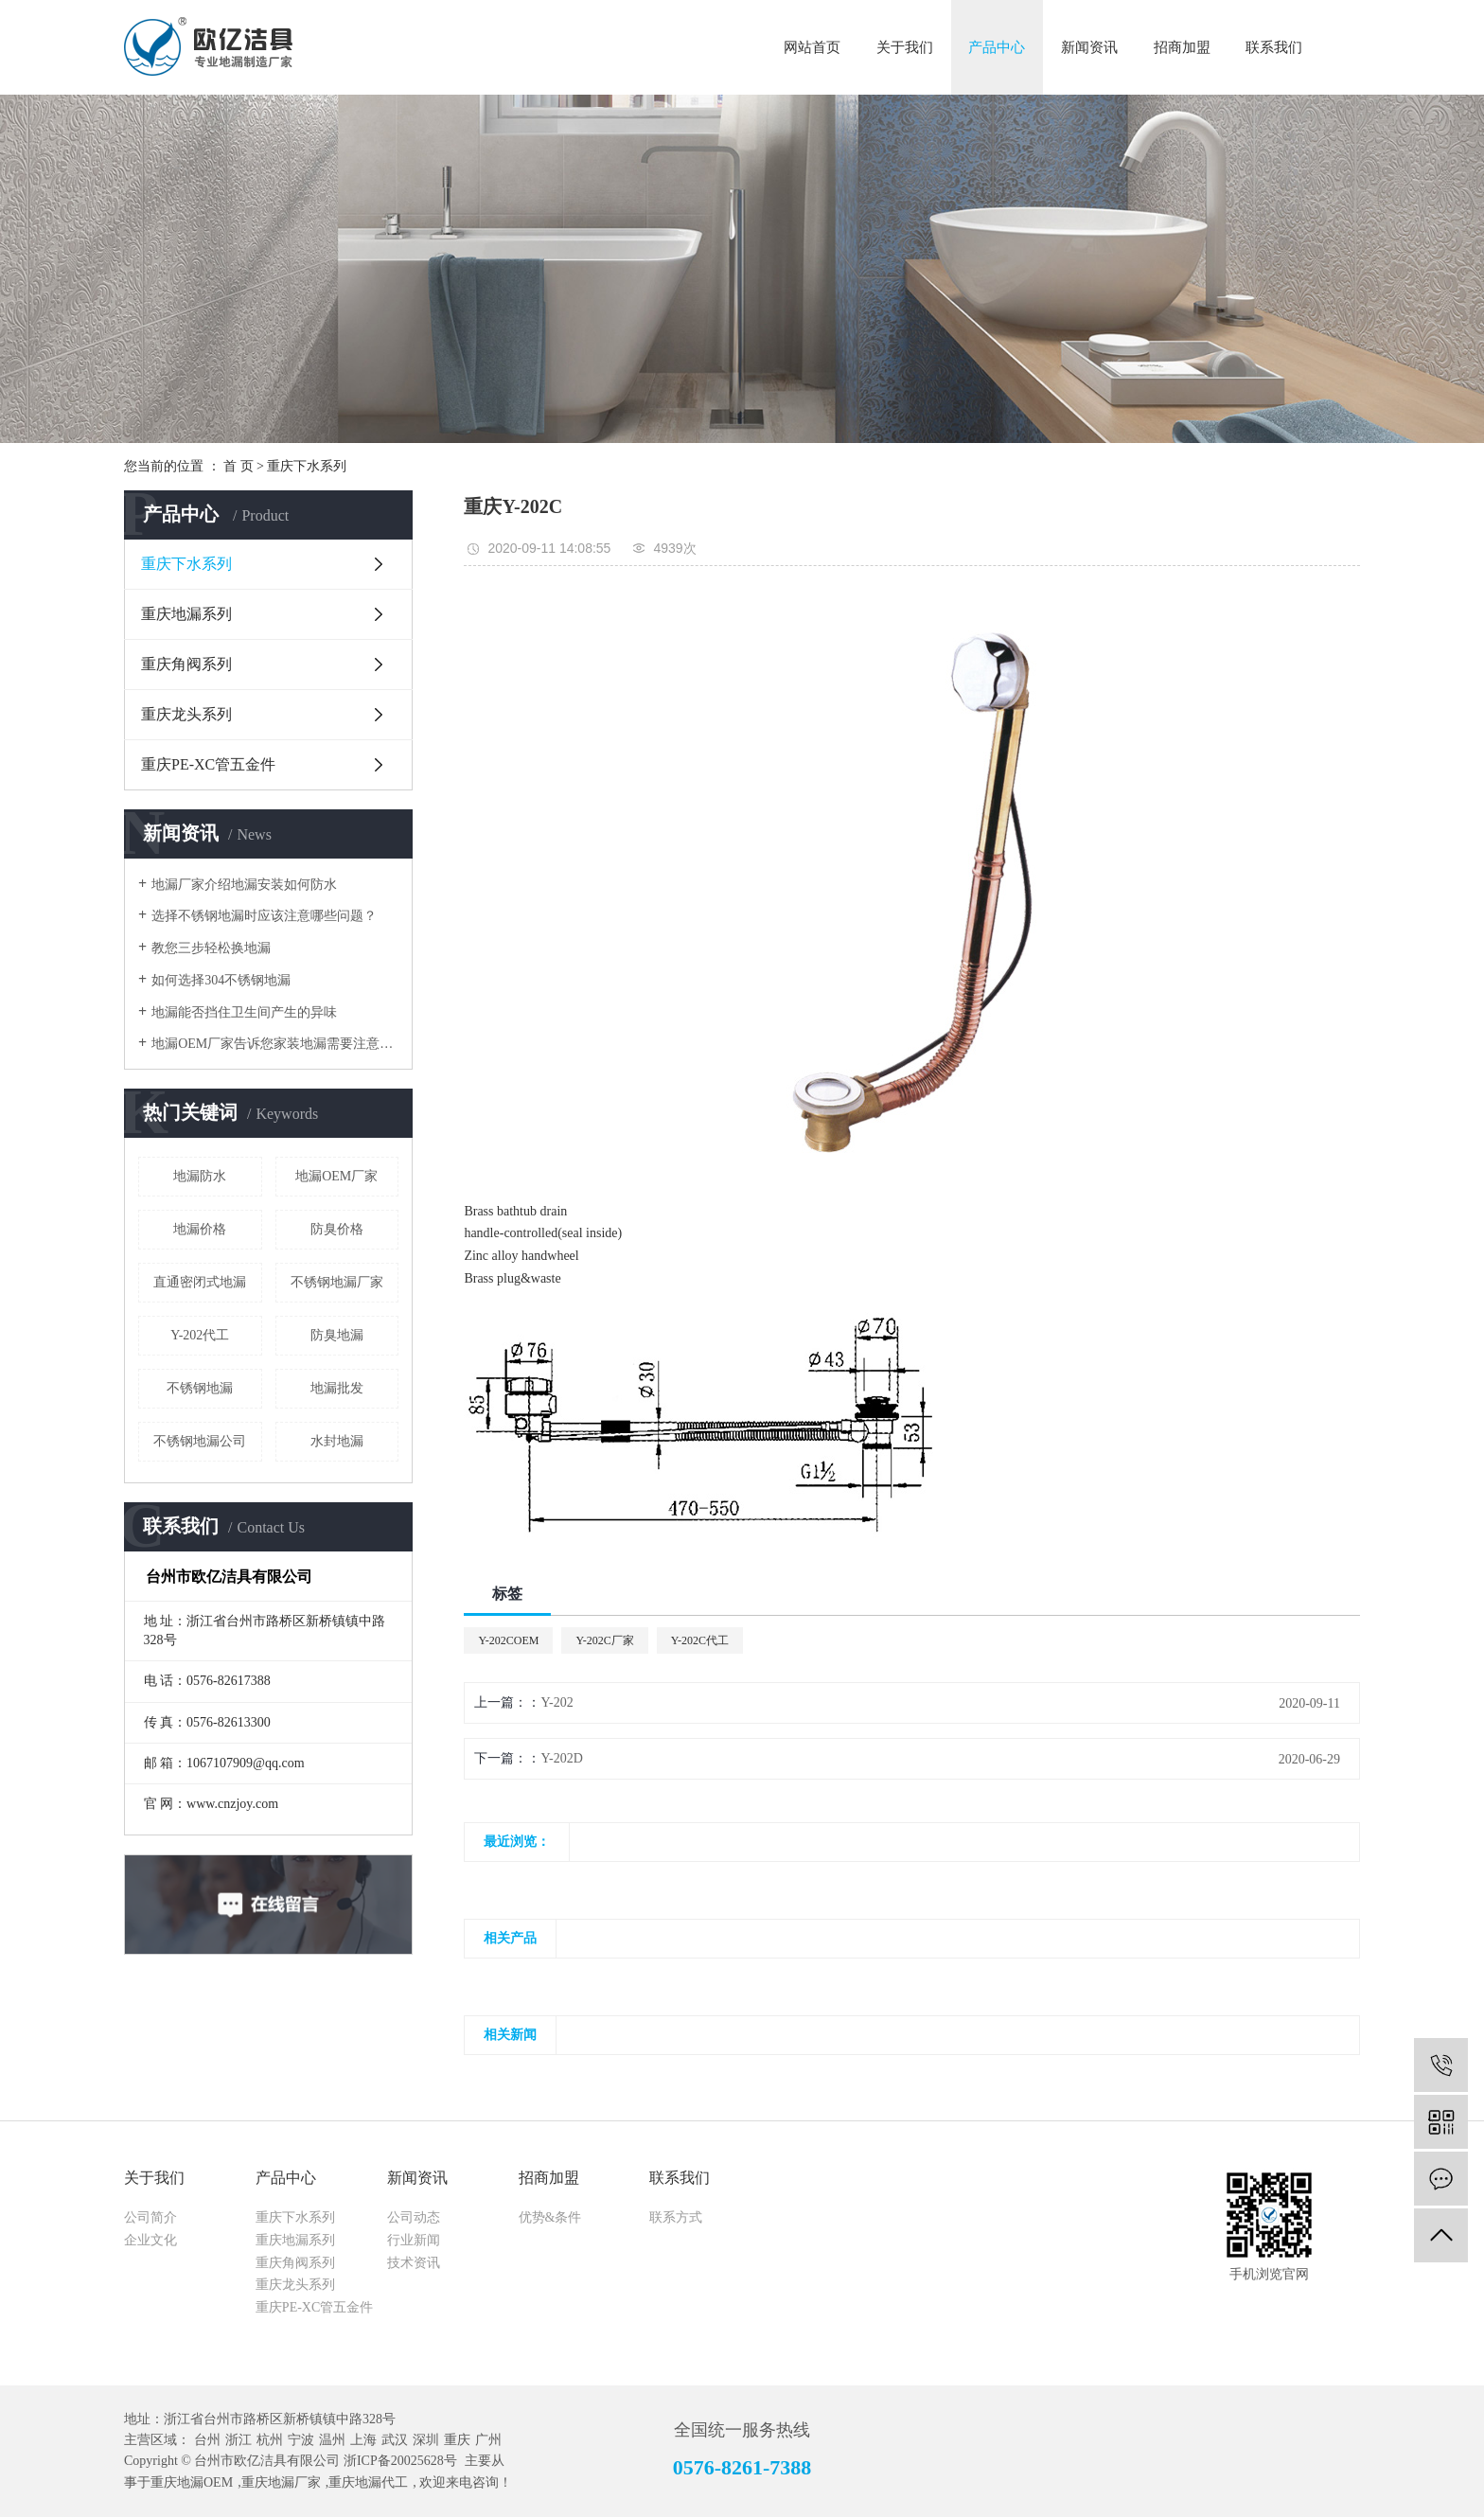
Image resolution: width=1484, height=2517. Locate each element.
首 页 (238, 466)
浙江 (238, 2440)
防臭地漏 (336, 1335)
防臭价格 (336, 1229)
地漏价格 (199, 1229)
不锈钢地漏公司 (199, 1441)
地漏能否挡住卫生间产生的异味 (244, 1012)
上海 (363, 2440)
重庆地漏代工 (368, 2482)
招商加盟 (1182, 47)
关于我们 (904, 47)
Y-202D (561, 1758)
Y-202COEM (508, 1640)
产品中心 (996, 47)
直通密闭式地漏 (199, 1282)
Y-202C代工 (700, 1640)
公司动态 (413, 2217)
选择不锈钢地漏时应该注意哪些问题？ (264, 916)
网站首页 (812, 47)
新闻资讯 (1089, 47)
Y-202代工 (199, 1335)
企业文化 (150, 2240)
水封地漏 (336, 1441)
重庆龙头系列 (186, 714)
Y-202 (556, 1702)
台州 (207, 2440)
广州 (488, 2440)
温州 (332, 2440)
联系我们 (1274, 47)
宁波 (301, 2440)
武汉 (394, 2440)
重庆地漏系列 (186, 614)
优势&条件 (550, 2217)
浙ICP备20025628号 (400, 2461)
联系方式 (675, 2217)
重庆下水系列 (306, 466)
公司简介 (150, 2217)
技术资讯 (413, 2263)
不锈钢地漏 (200, 1388)
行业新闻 (413, 2240)
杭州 (269, 2440)
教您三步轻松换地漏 (211, 948)
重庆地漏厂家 (281, 2482)
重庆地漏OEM (191, 2482)
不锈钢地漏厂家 (337, 1282)
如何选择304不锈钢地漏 (221, 980)
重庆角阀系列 (186, 664)
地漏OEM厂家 (336, 1176)
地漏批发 (336, 1388)
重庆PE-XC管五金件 (208, 764)
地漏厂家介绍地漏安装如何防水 (244, 884)
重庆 (457, 2440)
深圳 (426, 2440)
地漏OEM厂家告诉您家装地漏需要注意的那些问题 (274, 1044)
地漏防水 (199, 1176)
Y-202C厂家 (604, 1640)
